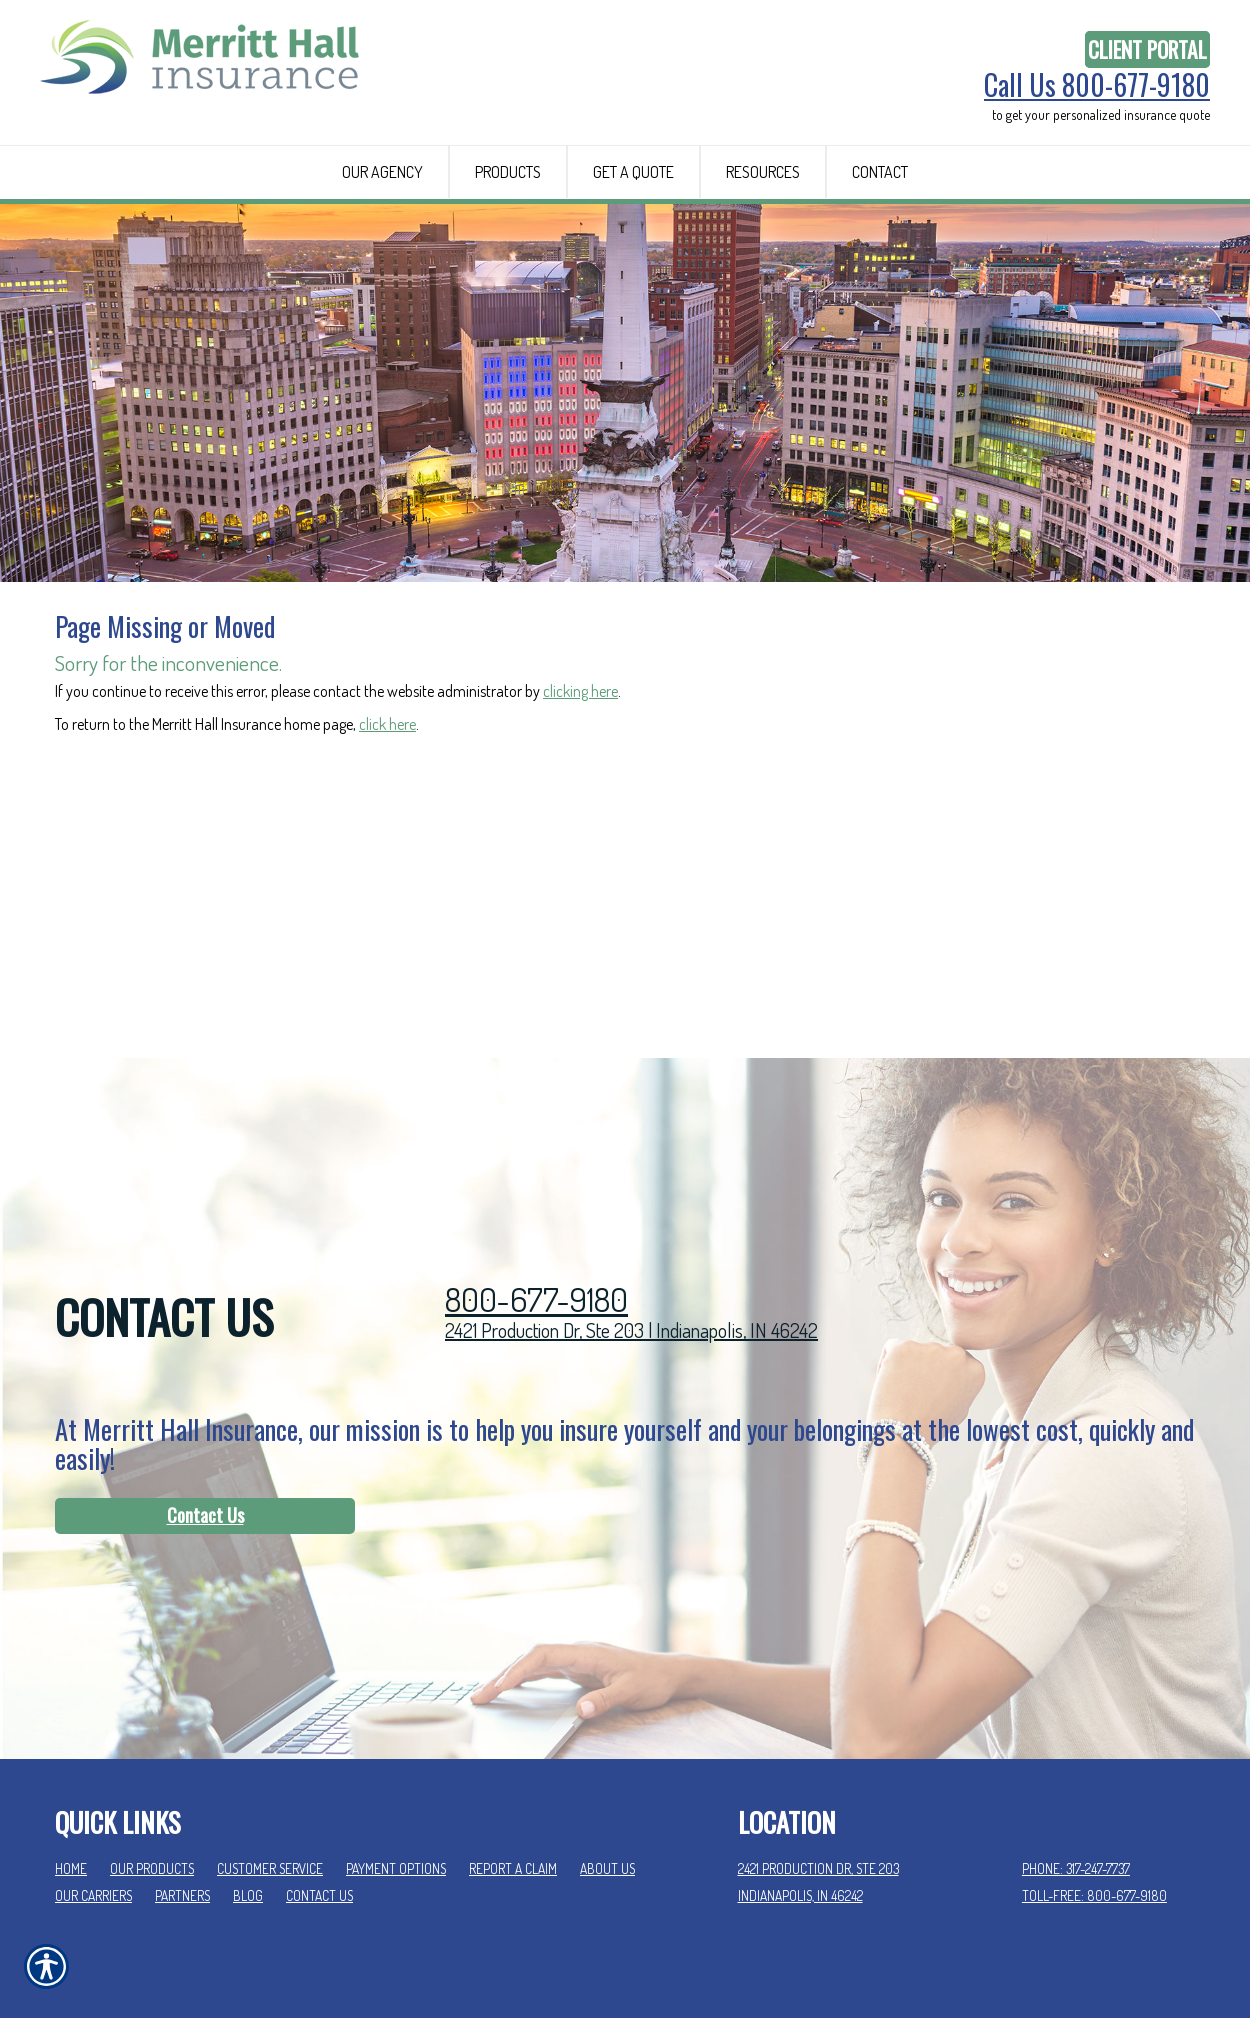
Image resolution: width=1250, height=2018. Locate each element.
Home (71, 1764)
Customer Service (270, 1764)
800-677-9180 (536, 1195)
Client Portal (1147, 49)
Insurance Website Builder (1126, 1954)
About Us (607, 1764)
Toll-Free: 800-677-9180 (1094, 1790)
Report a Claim (513, 1764)
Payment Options (396, 1764)
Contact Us (205, 1411)
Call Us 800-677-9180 (1097, 85)
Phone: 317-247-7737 (1076, 1764)
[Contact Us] (205, 1412)
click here (387, 746)
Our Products (152, 1764)
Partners (182, 1790)
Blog (248, 1790)
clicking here (580, 713)
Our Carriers (93, 1790)
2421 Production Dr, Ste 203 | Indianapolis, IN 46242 (631, 1226)
